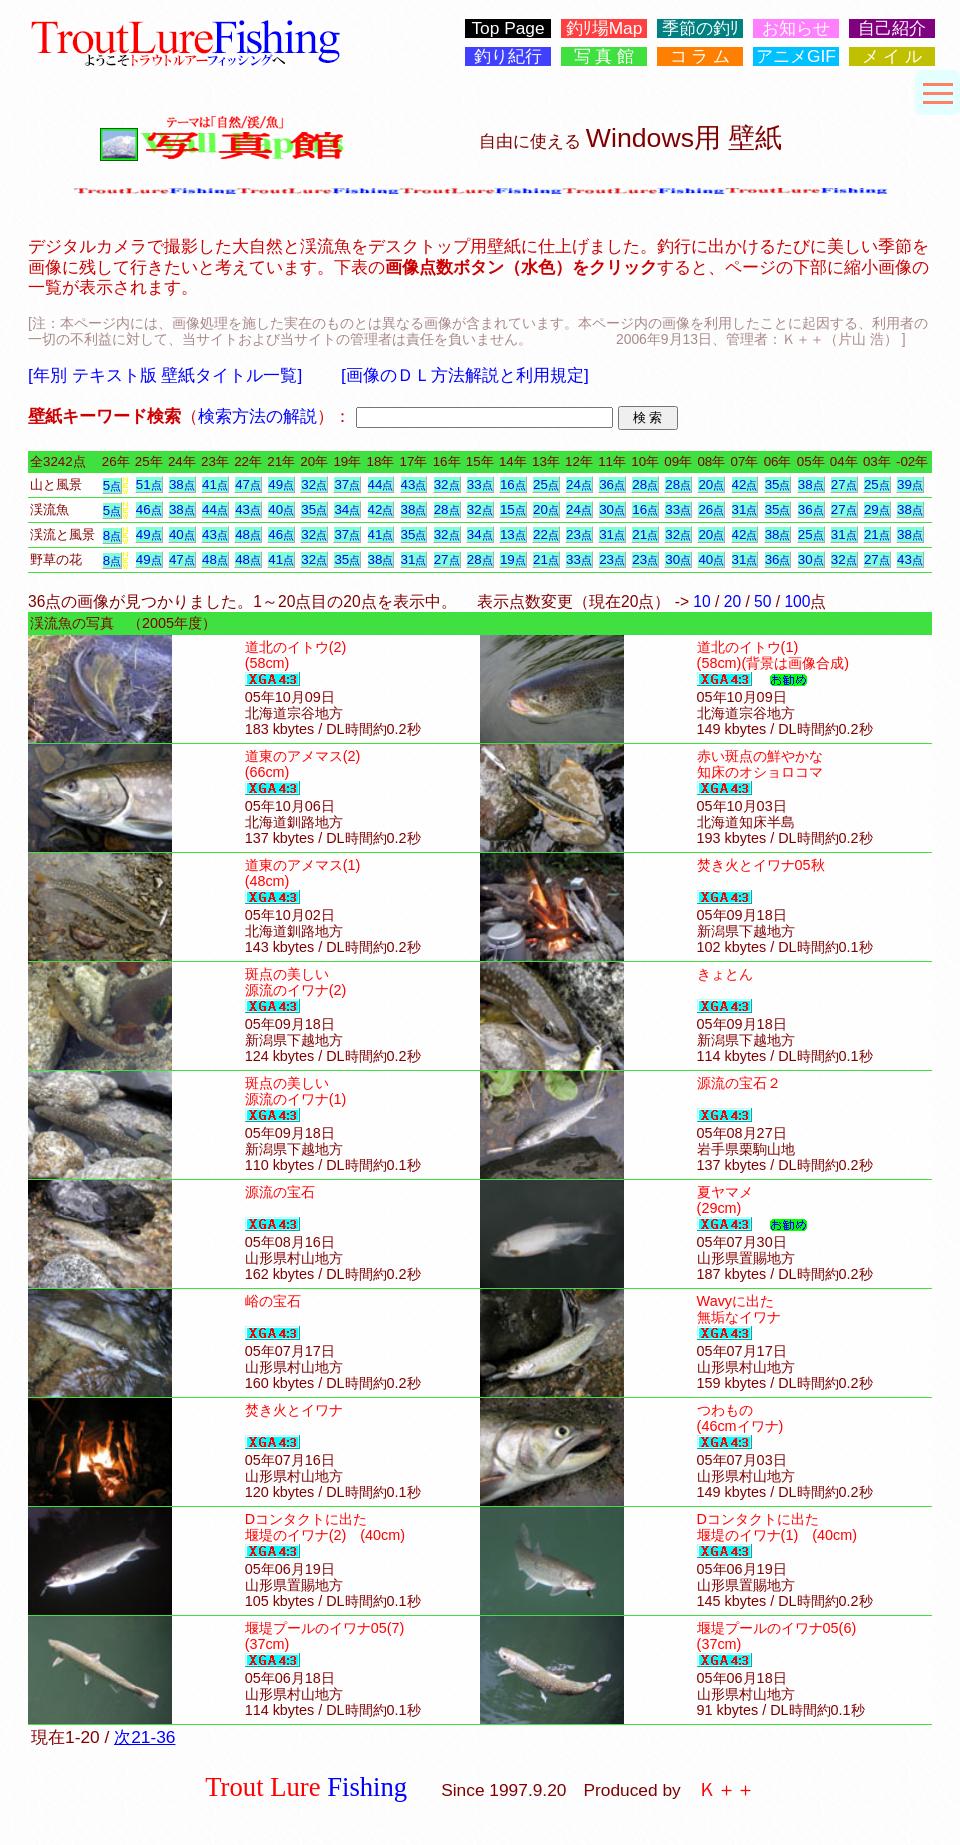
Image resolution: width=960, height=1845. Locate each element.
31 (745, 509)
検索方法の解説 (257, 416)
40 (281, 509)
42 (745, 484)
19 (513, 559)
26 (711, 509)
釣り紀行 (508, 56)
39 (910, 484)
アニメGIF (796, 56)
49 (281, 484)
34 (347, 509)
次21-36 (144, 1737)
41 (215, 484)
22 (546, 534)
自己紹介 (892, 28)
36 (612, 484)
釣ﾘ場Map (604, 28)
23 (579, 534)
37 (347, 484)
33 (480, 484)
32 (314, 484)
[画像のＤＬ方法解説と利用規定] (465, 375)
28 (645, 484)
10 (701, 601)
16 (513, 484)
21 (645, 534)
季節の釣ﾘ (700, 28)
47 (248, 484)
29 (877, 509)
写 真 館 (604, 56)
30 (612, 509)
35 (778, 484)
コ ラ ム (700, 56)
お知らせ (796, 28)
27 (844, 484)
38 (182, 484)
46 (149, 509)
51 (149, 484)
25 (546, 484)
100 (797, 601)
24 (579, 484)
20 (711, 484)
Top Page (507, 28)
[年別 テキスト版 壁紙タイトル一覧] (165, 375)
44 (381, 484)
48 (248, 534)
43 (414, 484)
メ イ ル (892, 56)
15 (513, 509)
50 (762, 601)
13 (513, 534)
